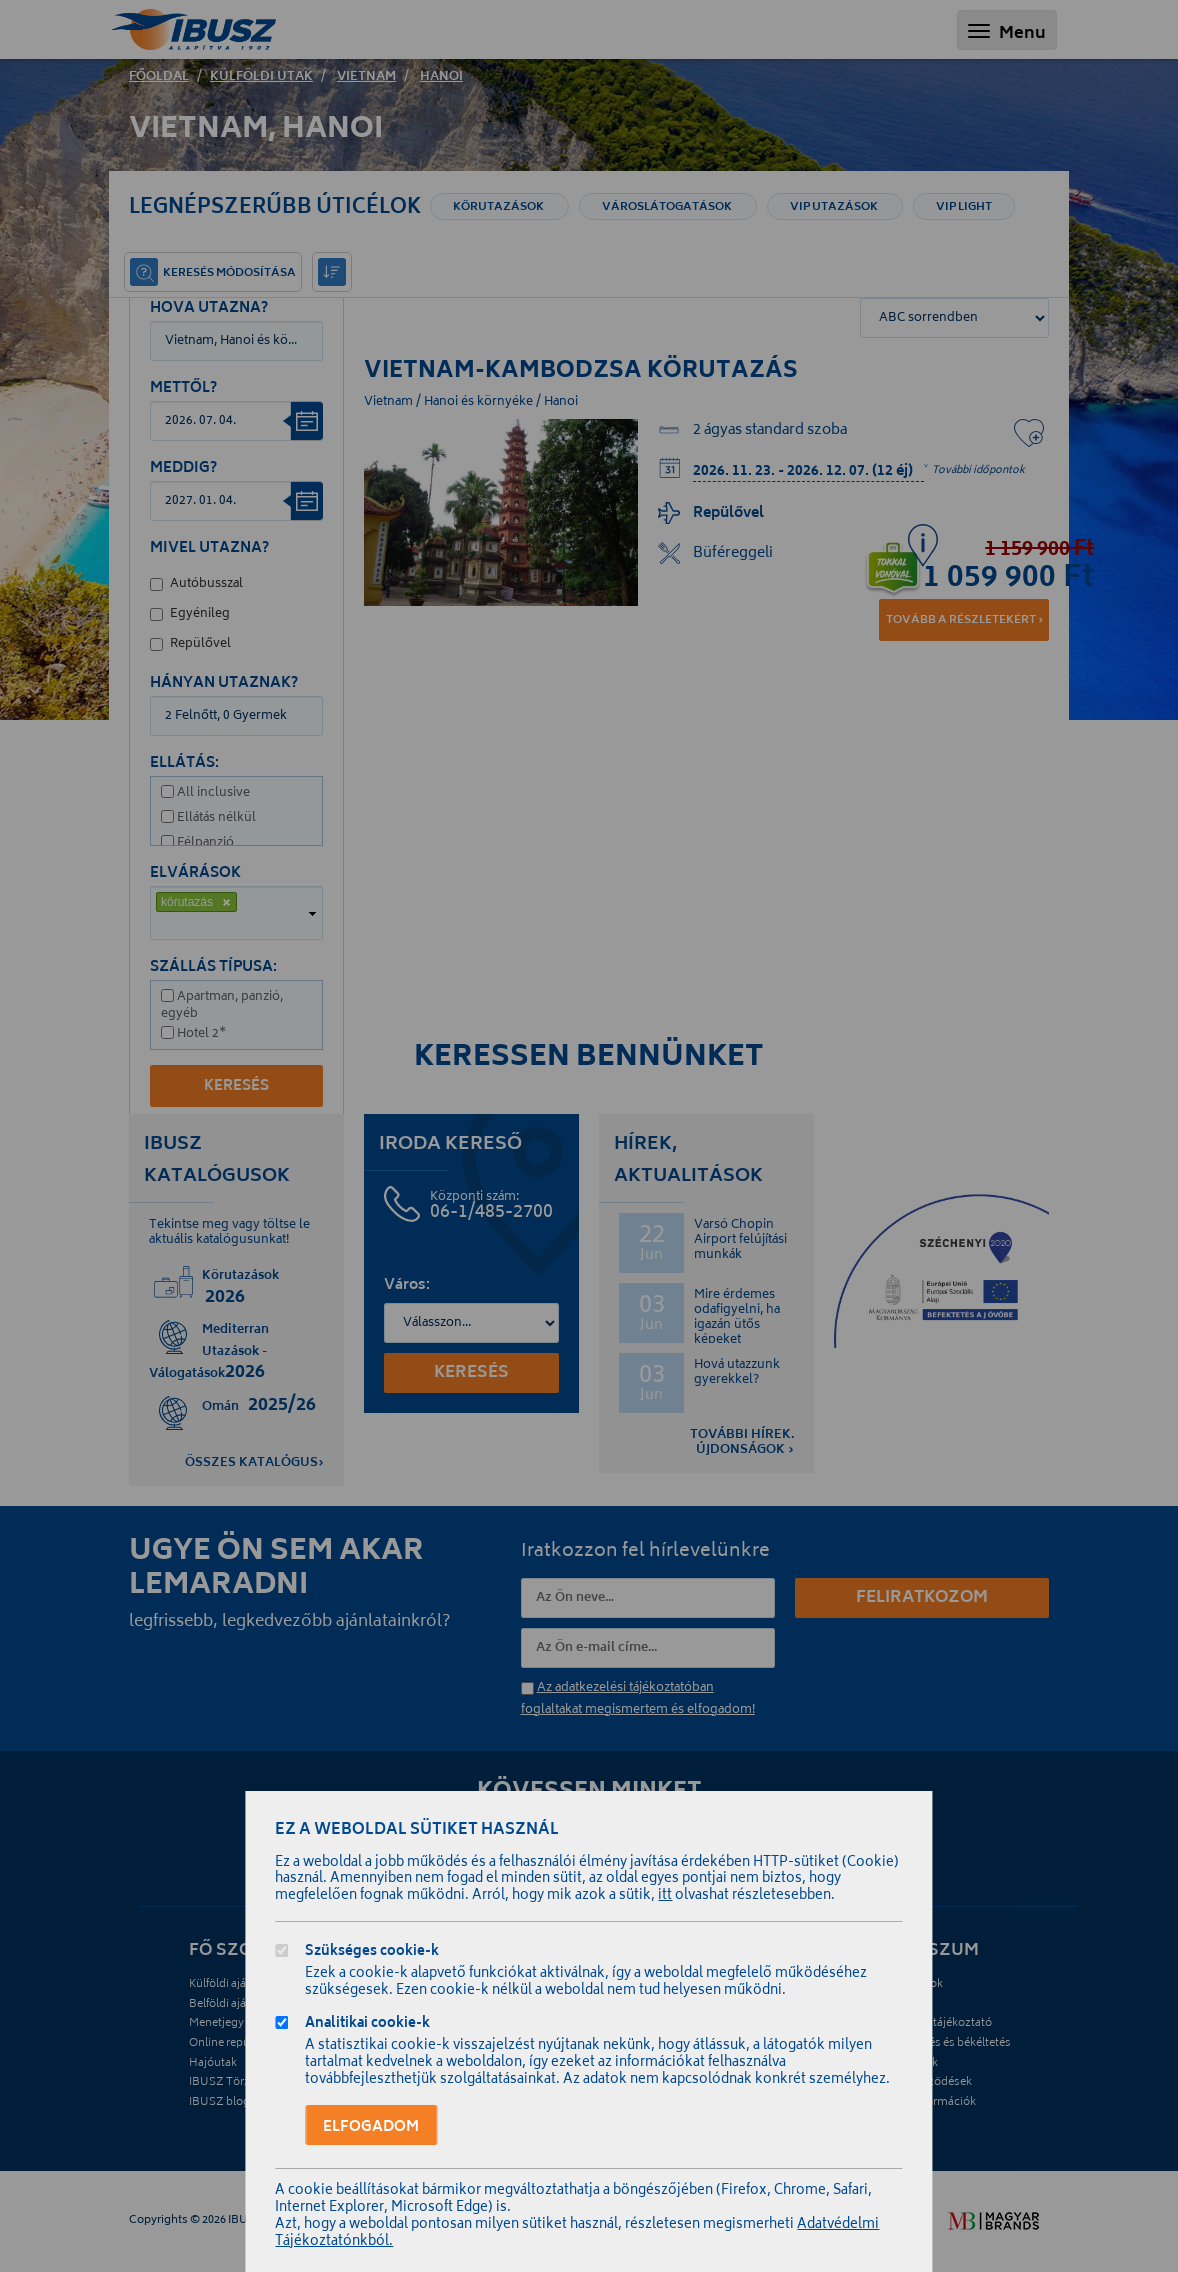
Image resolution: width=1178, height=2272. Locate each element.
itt (665, 1896)
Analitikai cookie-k (367, 2025)
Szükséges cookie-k (372, 1953)
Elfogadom (371, 2127)
